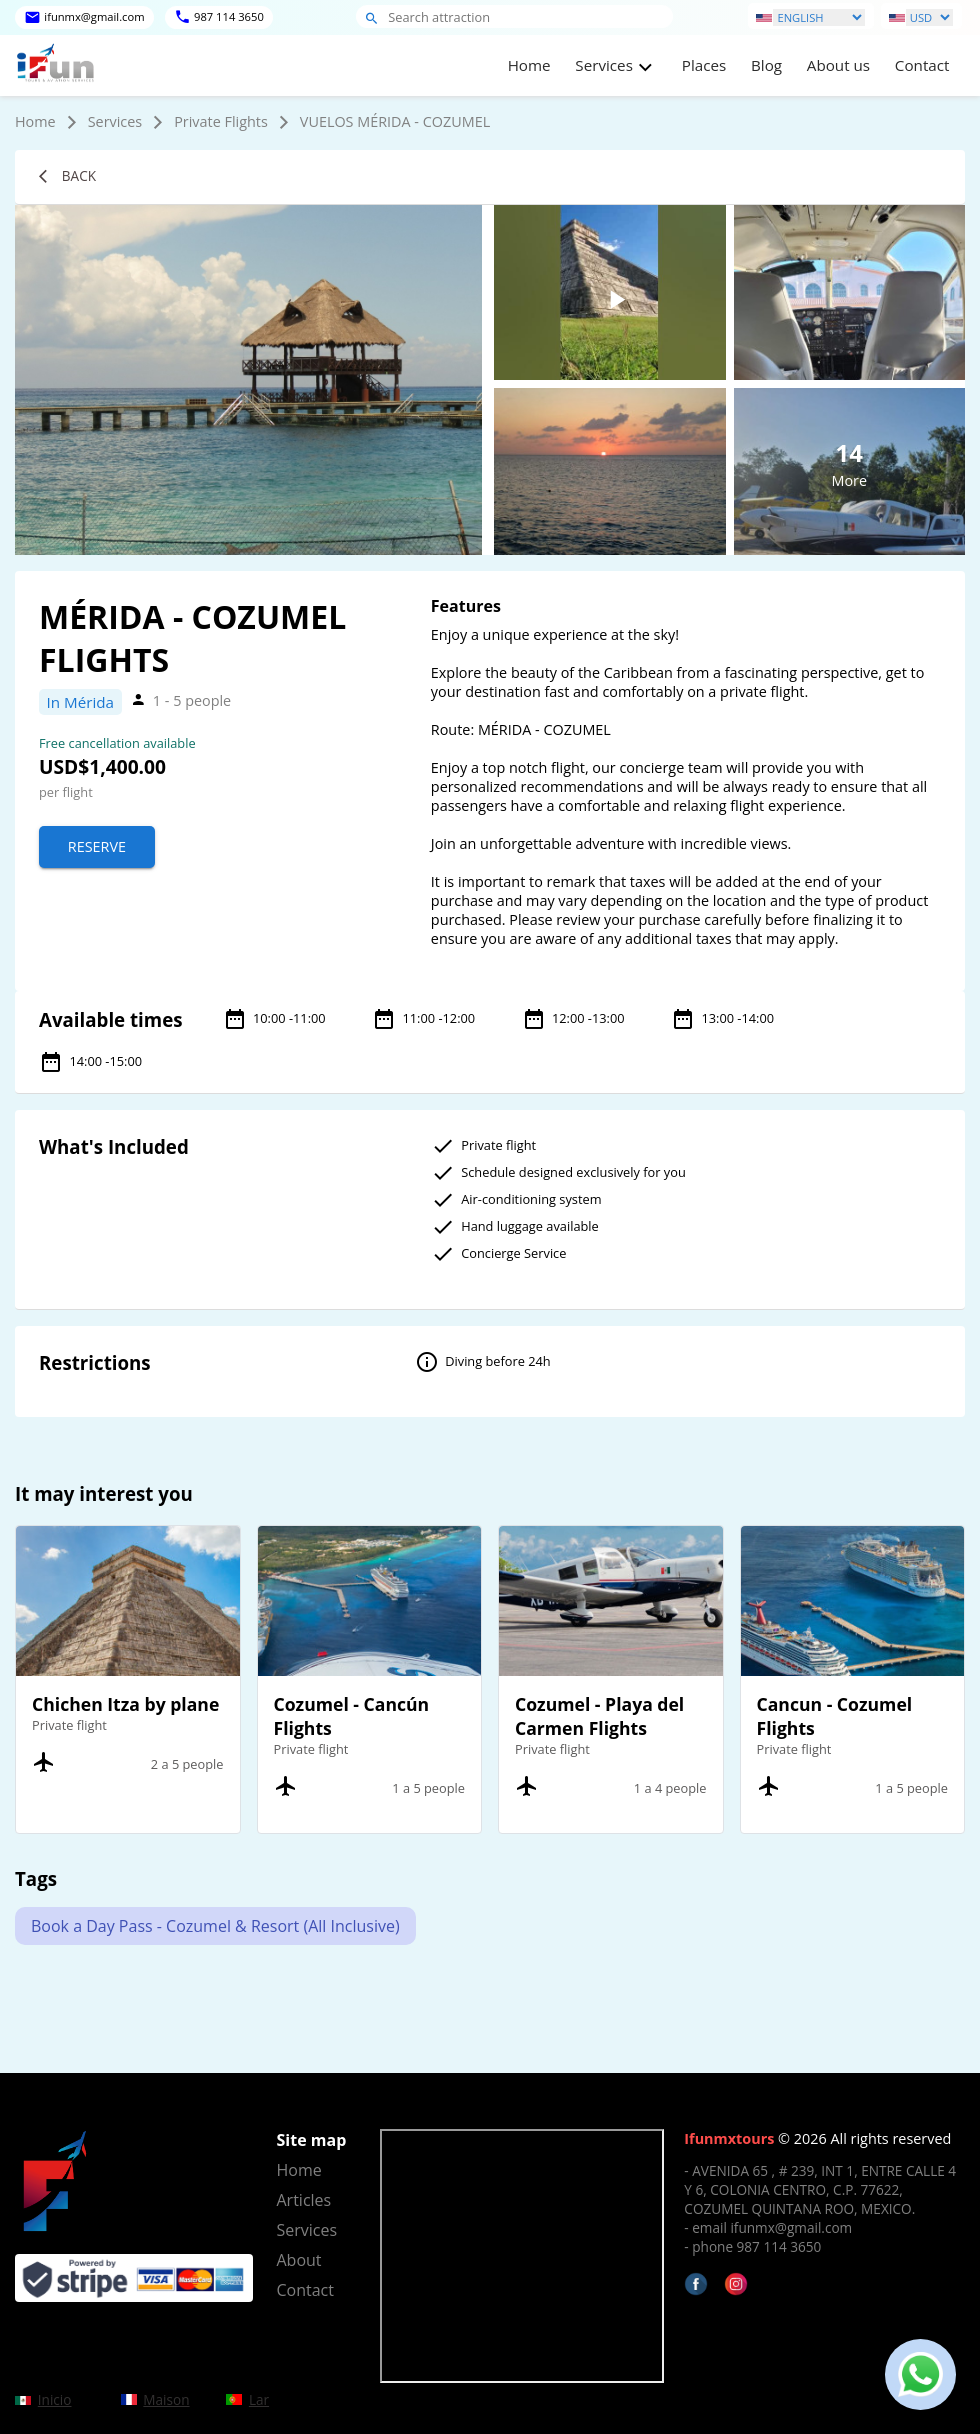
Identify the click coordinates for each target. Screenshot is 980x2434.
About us (838, 65)
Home (529, 65)
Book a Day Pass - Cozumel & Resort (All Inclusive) (215, 1926)
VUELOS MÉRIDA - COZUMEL (395, 121)
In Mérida (80, 702)
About (299, 2260)
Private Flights (221, 121)
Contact (922, 65)
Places (704, 65)
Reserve (97, 846)
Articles (304, 2200)
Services (115, 121)
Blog (766, 65)
